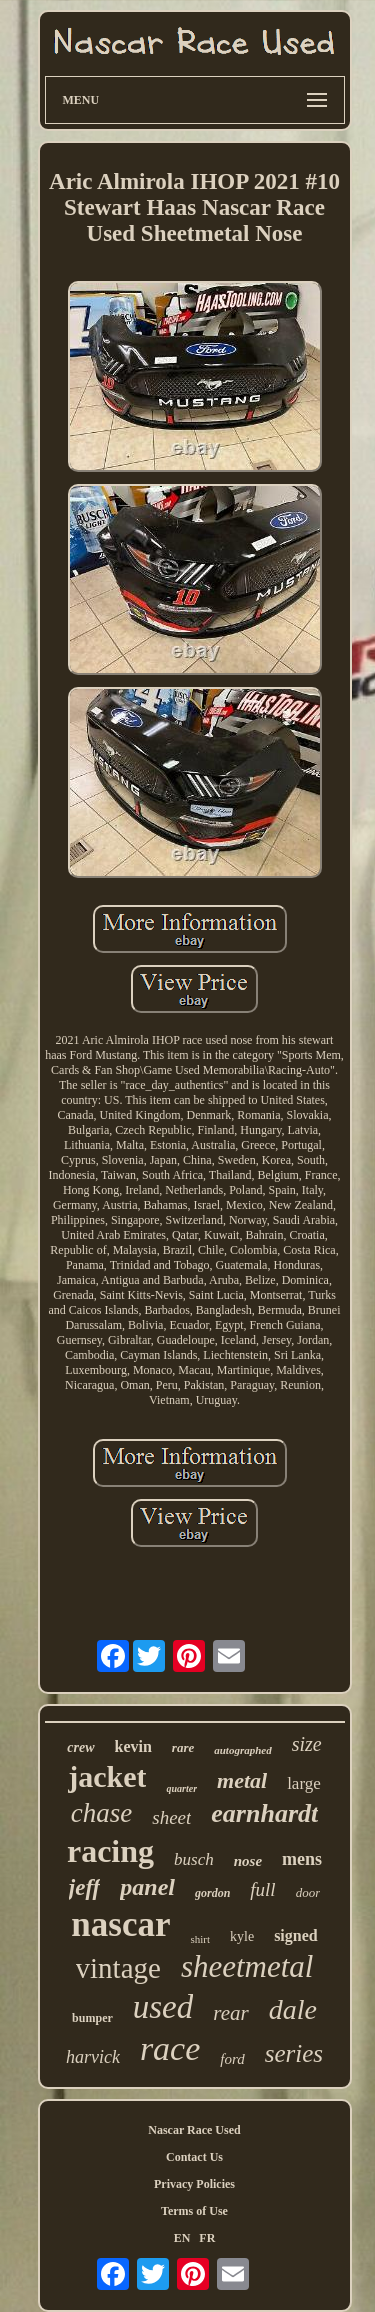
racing (110, 1851)
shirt (200, 1939)
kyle (242, 1936)
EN (182, 2238)
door (308, 1892)
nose (248, 1861)
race (170, 2048)
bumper (92, 2018)
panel (147, 1887)
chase (101, 1813)
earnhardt (264, 1813)
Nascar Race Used (194, 2130)
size (307, 1744)
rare (183, 1747)
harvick (93, 2057)
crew (80, 1747)
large (304, 1783)
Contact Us (194, 2157)
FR (207, 2238)
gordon (212, 1893)
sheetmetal (247, 1966)
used (163, 2007)
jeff (85, 1887)
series (294, 2053)
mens (302, 1859)
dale (293, 2009)
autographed (242, 1750)
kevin (133, 1746)
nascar (120, 1924)
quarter (181, 1788)
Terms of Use (194, 2211)
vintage (118, 1968)
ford (232, 2059)
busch (194, 1859)
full (262, 1889)
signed (296, 1935)
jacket (107, 1776)
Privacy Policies (194, 2184)
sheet (171, 1817)
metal (242, 1780)
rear (230, 2013)
